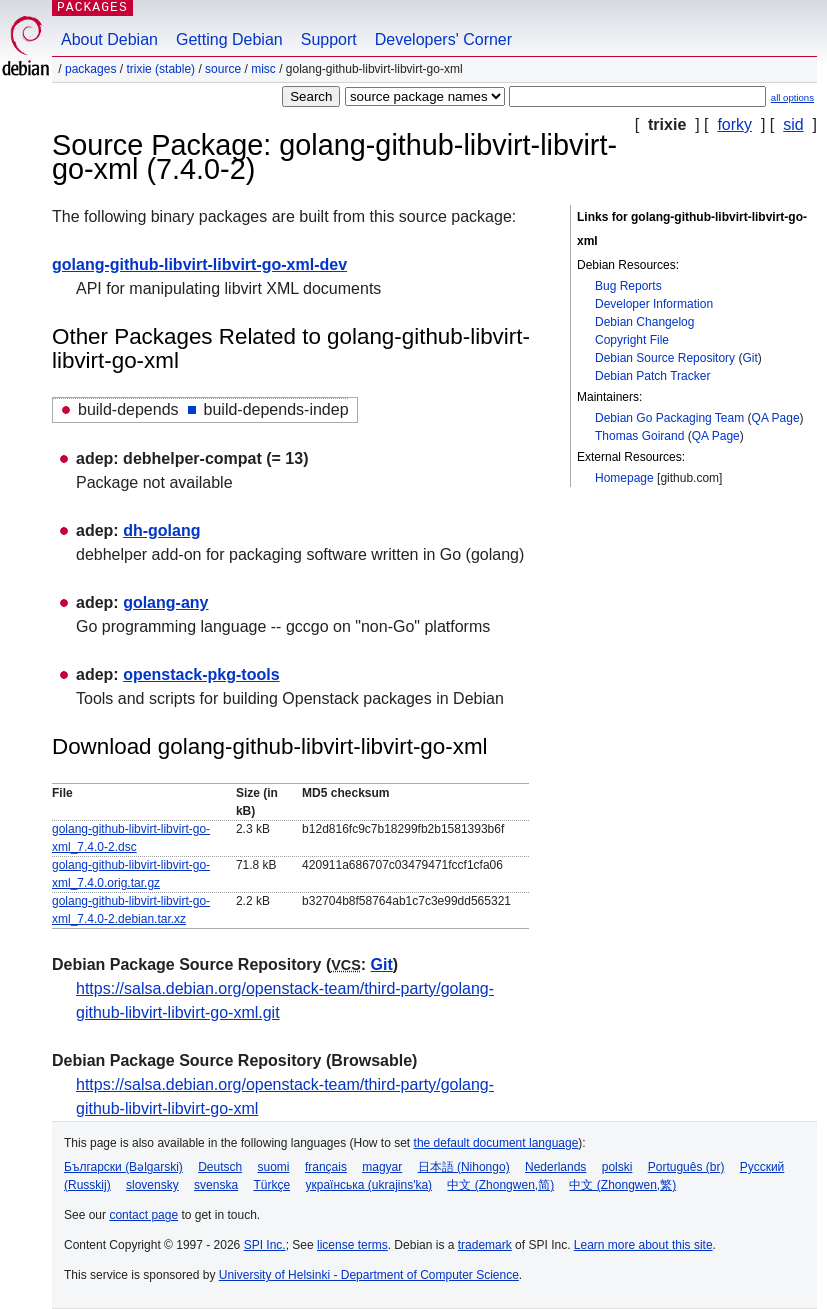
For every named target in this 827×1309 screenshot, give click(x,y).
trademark (485, 1245)
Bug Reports (628, 286)
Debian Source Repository (665, 358)
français (326, 1167)
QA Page (776, 418)
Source (223, 69)
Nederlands (555, 1167)
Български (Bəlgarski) (123, 1167)
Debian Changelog (644, 322)
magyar (382, 1167)
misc (263, 69)
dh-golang (161, 530)
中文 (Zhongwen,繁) (622, 1185)
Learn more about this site (643, 1245)
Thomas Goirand (639, 436)
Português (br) (686, 1167)
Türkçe (271, 1185)
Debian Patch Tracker (652, 376)
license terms (352, 1245)
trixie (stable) (160, 69)
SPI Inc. (265, 1245)
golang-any (165, 602)
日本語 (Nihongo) (464, 1167)
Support (329, 39)
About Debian (109, 39)
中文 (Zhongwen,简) (500, 1185)
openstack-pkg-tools (201, 674)
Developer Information (654, 304)
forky (734, 124)
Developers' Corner (443, 39)
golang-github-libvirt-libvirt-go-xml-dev (199, 264)
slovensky (152, 1185)
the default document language (496, 1143)
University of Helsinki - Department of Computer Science (369, 1275)
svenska (216, 1185)
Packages (90, 69)
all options (792, 97)
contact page (143, 1215)
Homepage (624, 478)
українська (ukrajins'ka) (368, 1185)
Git (749, 358)
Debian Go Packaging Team (669, 418)
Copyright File (632, 340)
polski (617, 1167)
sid (793, 124)
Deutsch (220, 1167)
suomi (274, 1167)
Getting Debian (229, 39)
